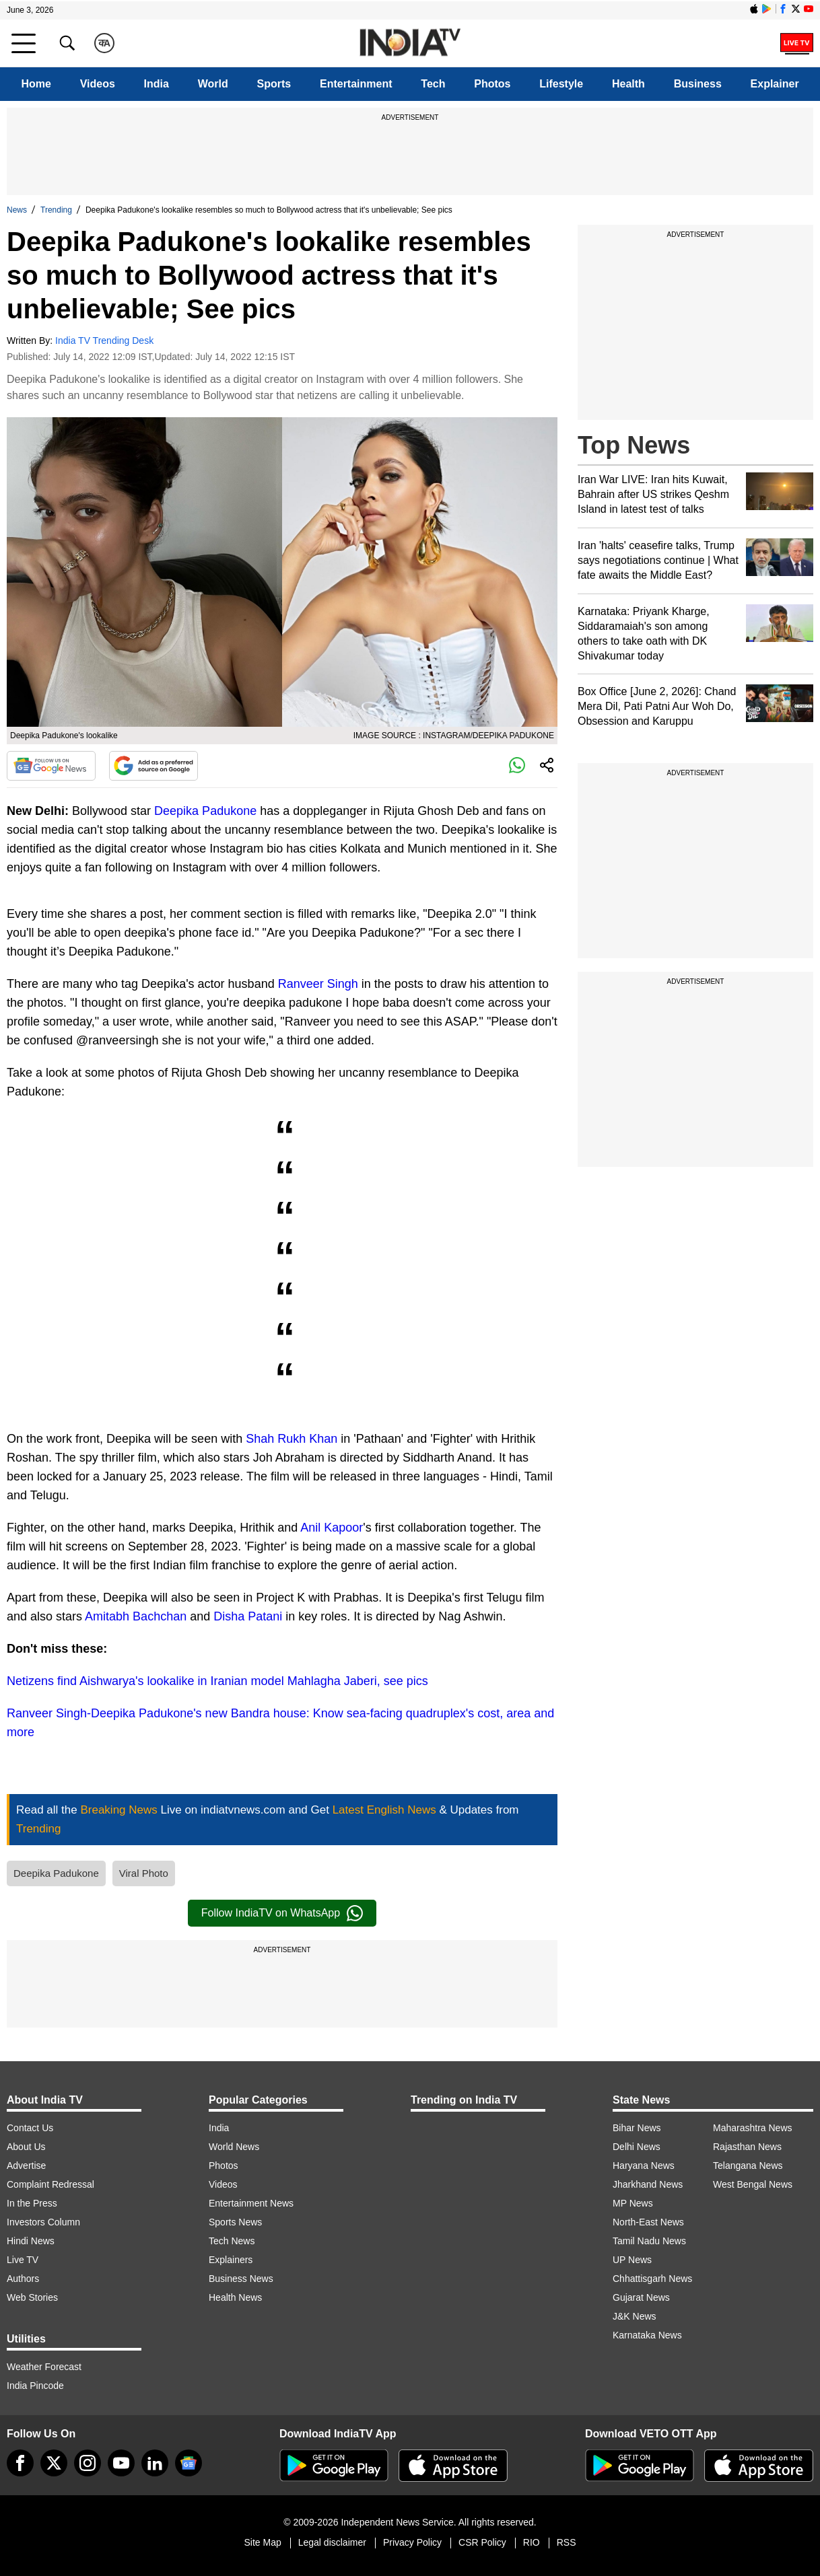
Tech (433, 84)
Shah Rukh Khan (291, 1438)
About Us (26, 2146)
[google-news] (188, 2462)
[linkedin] (154, 2462)
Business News (241, 2278)
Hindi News (31, 2240)
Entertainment (356, 84)
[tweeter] (53, 2462)
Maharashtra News (752, 2127)
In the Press (32, 2203)
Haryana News (644, 2165)
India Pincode (35, 2385)
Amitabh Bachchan (135, 1616)
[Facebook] (20, 2462)
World (213, 84)
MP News (633, 2203)
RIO (531, 2542)
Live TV (22, 2259)
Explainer (775, 84)
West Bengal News (752, 2184)
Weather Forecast (44, 2366)
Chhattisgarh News (652, 2278)
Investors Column (43, 2222)
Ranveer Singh (318, 984)
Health (628, 84)
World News (234, 2146)
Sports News (235, 2222)
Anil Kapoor (331, 1527)
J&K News (634, 2316)
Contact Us (30, 2127)
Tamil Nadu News (649, 2240)
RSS (566, 2542)
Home (35, 84)
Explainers (230, 2259)
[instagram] (87, 2462)
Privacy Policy (412, 2542)
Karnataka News (647, 2335)
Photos (492, 84)
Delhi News (636, 2146)
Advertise (26, 2165)
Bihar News (637, 2127)
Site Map (262, 2542)
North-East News (648, 2222)
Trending (56, 210)
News (17, 210)
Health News (235, 2297)
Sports (274, 84)
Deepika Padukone (205, 811)
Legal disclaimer (332, 2542)
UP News (632, 2259)
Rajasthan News (747, 2146)
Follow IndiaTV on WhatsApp (282, 1913)
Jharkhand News (648, 2184)
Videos (97, 84)
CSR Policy (482, 2542)
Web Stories (32, 2297)
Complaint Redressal (50, 2184)
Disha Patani (247, 1616)
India (156, 84)
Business (698, 84)
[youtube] (121, 2462)
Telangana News (748, 2165)
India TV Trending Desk (104, 340)
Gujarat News (641, 2297)
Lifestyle (561, 84)
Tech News (231, 2240)
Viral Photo (143, 1873)
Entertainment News (251, 2203)
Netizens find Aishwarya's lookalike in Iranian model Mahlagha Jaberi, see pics (217, 1681)
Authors (23, 2278)
